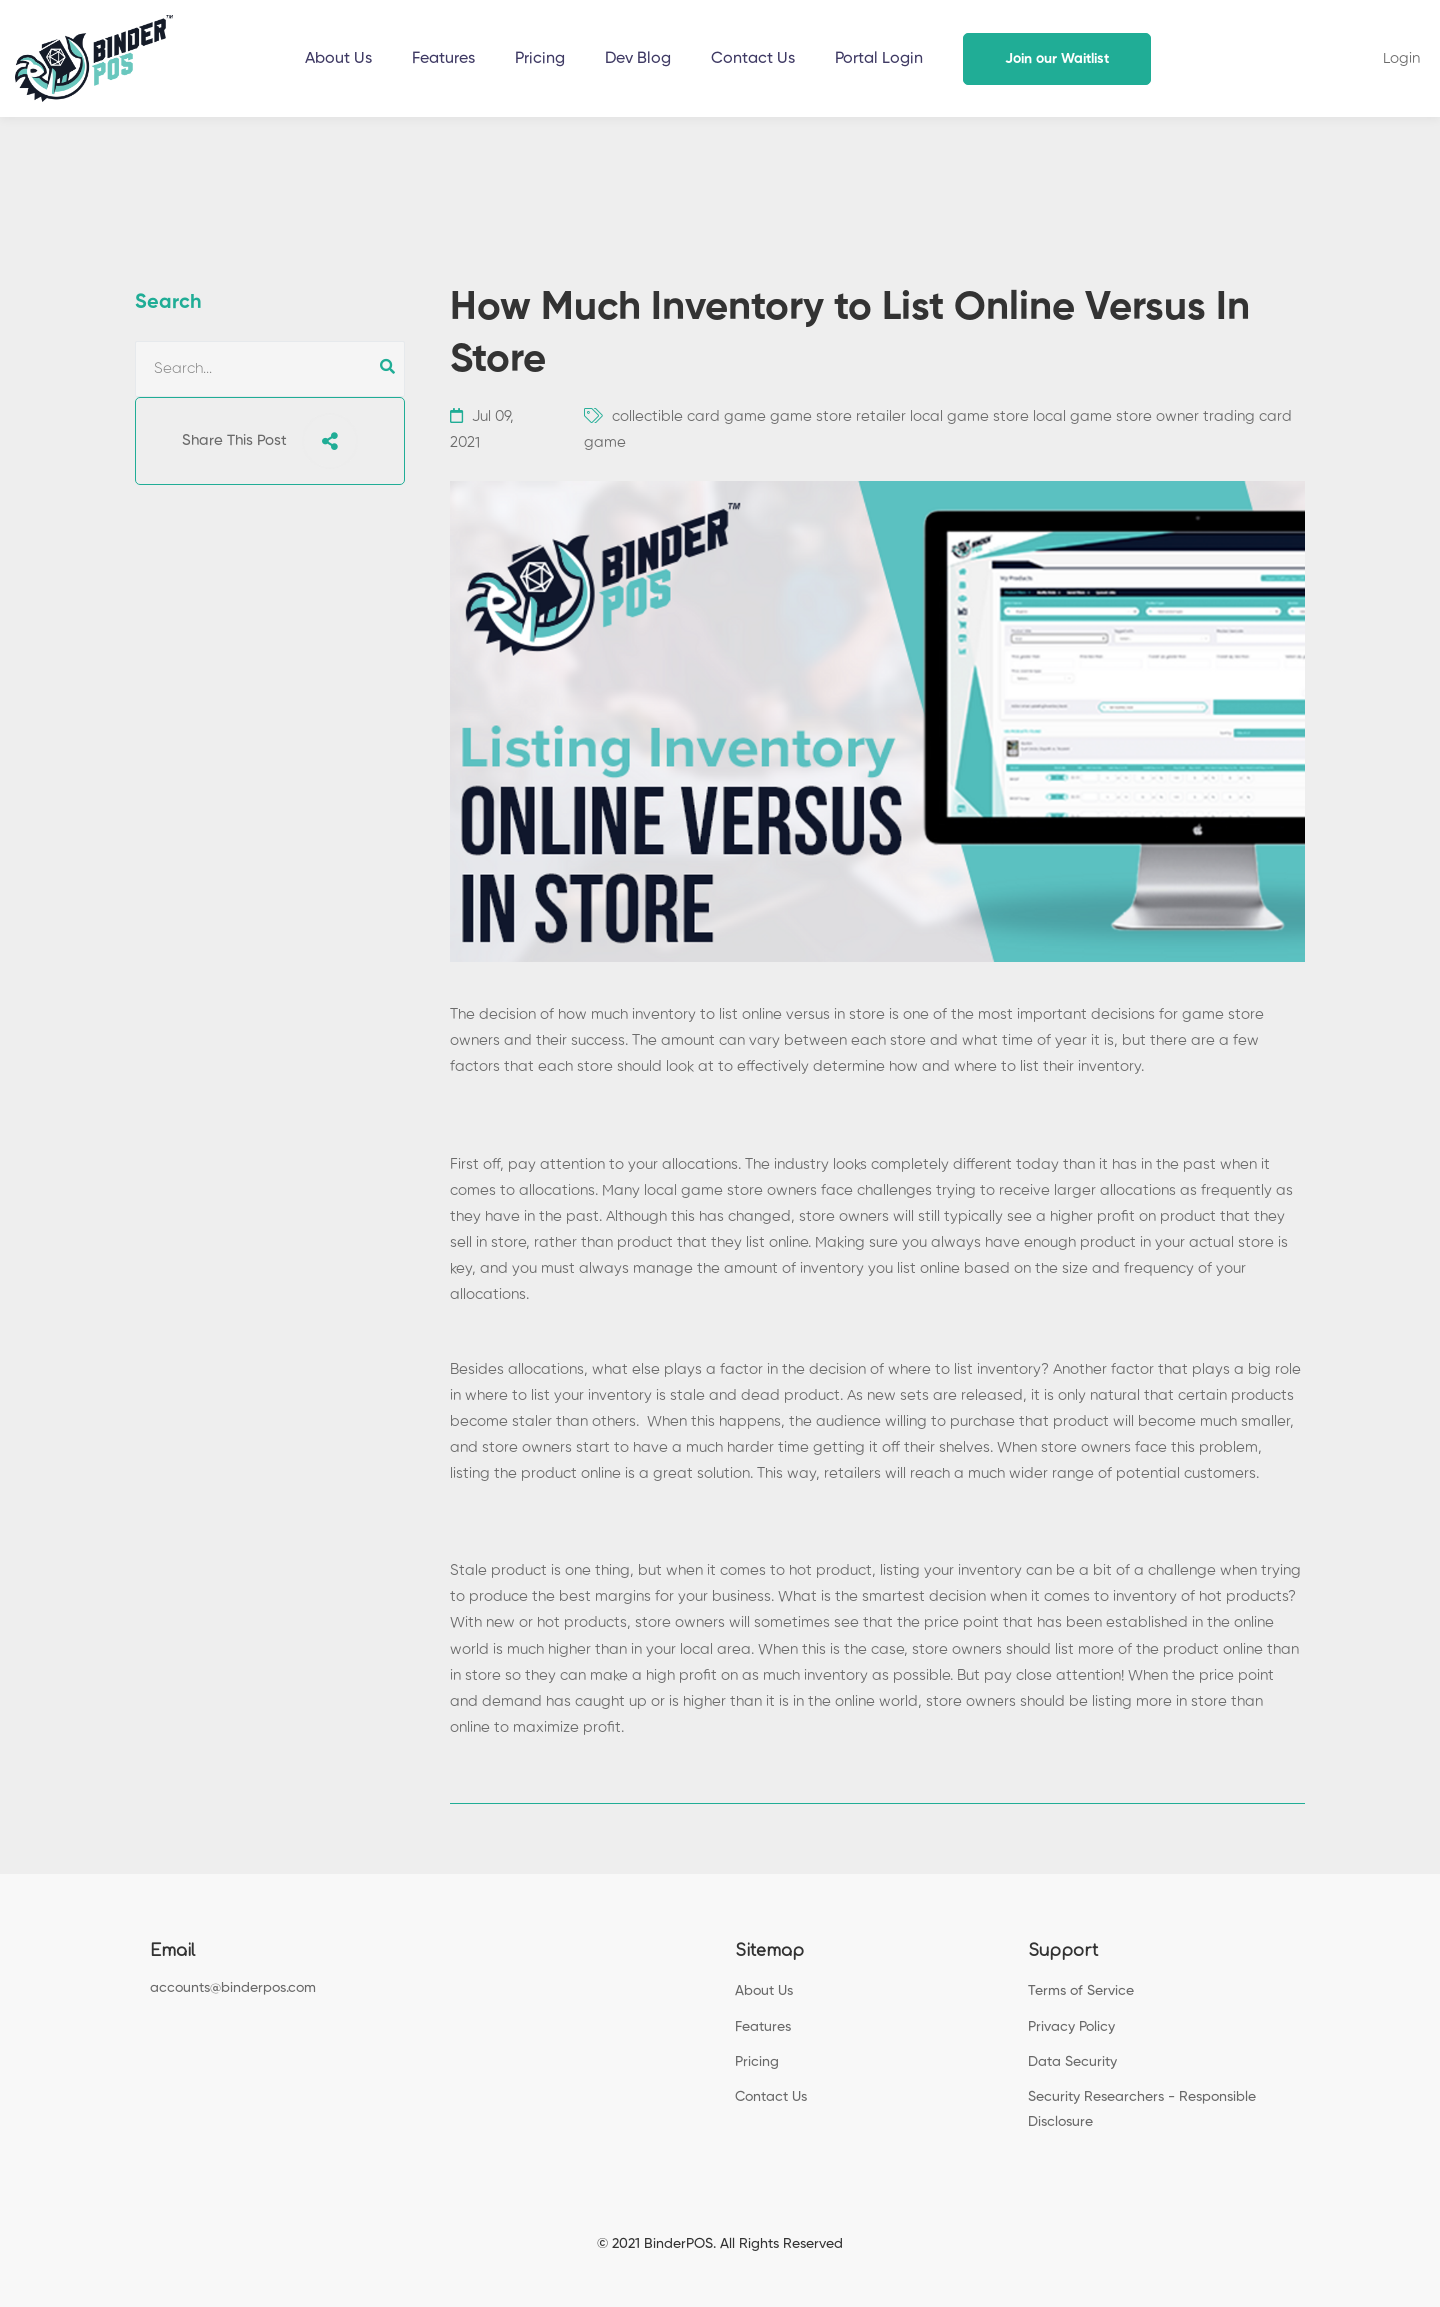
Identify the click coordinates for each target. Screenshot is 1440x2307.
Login (1401, 58)
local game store (969, 416)
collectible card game (689, 416)
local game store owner (1116, 416)
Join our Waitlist (1057, 59)
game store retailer (838, 416)
